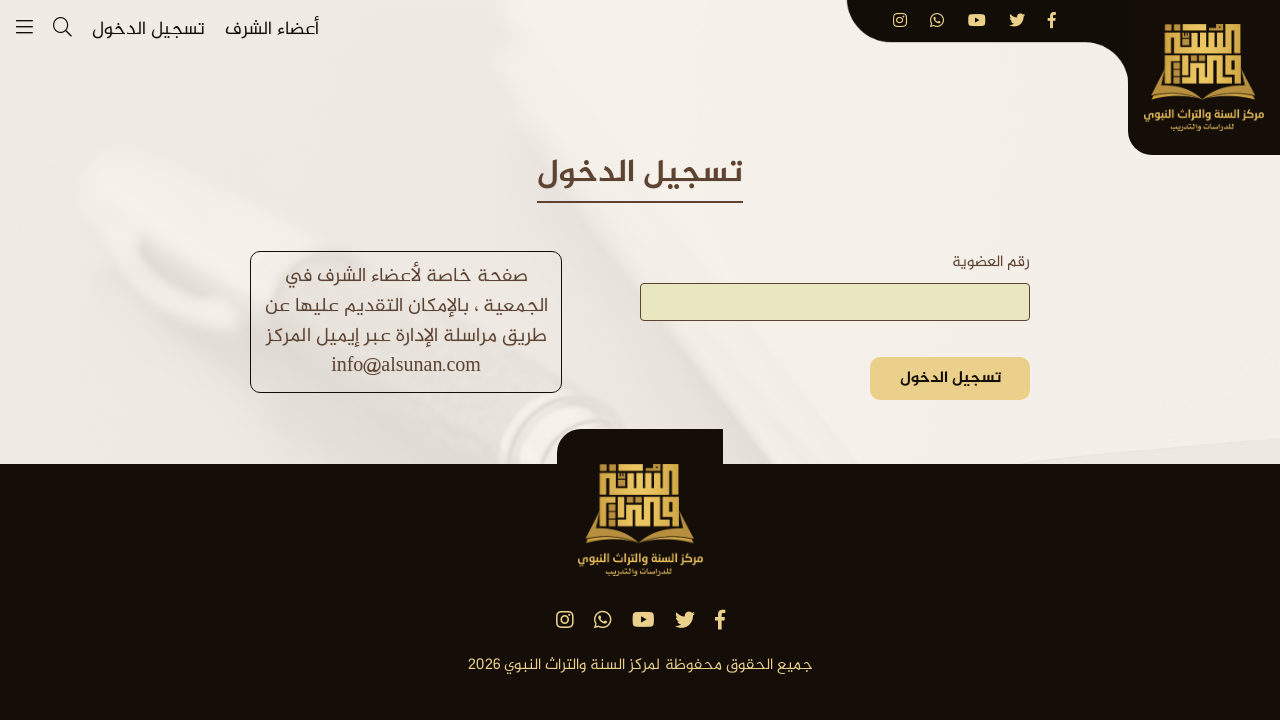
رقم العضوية (991, 263)
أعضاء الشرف (272, 30)
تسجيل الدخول (148, 30)
